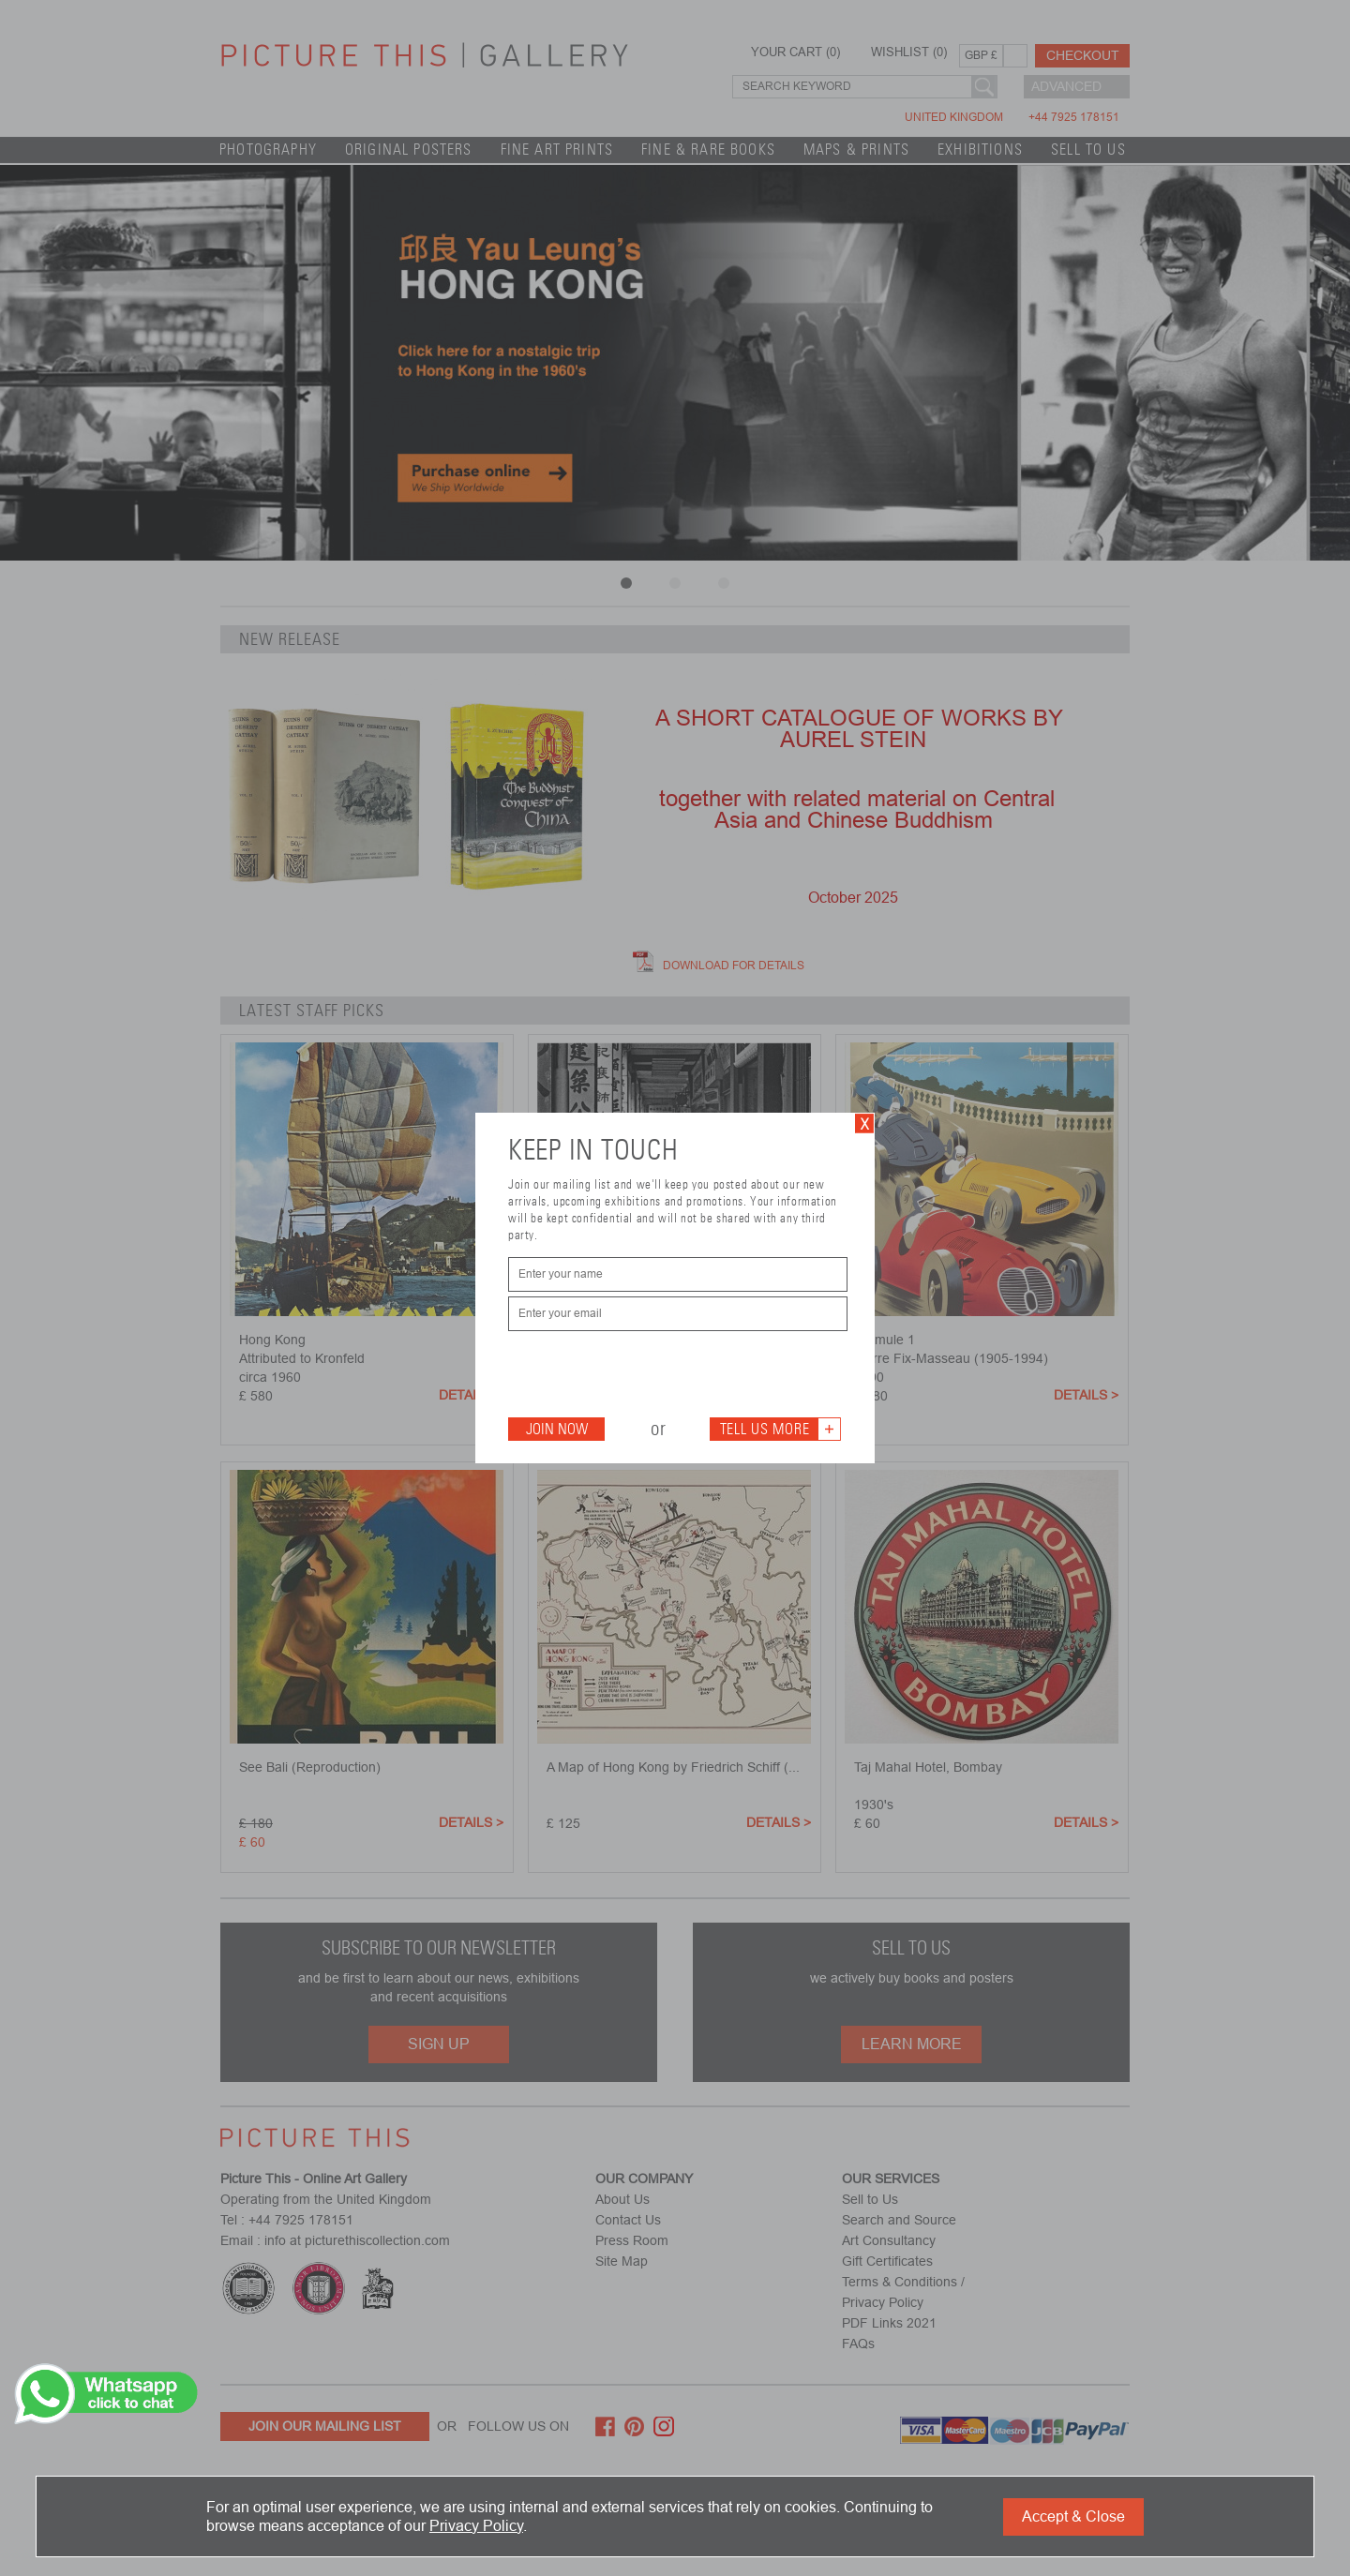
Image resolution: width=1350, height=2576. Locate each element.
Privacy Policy (476, 2526)
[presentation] (650, 1372)
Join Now (557, 1429)
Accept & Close (1073, 2516)
